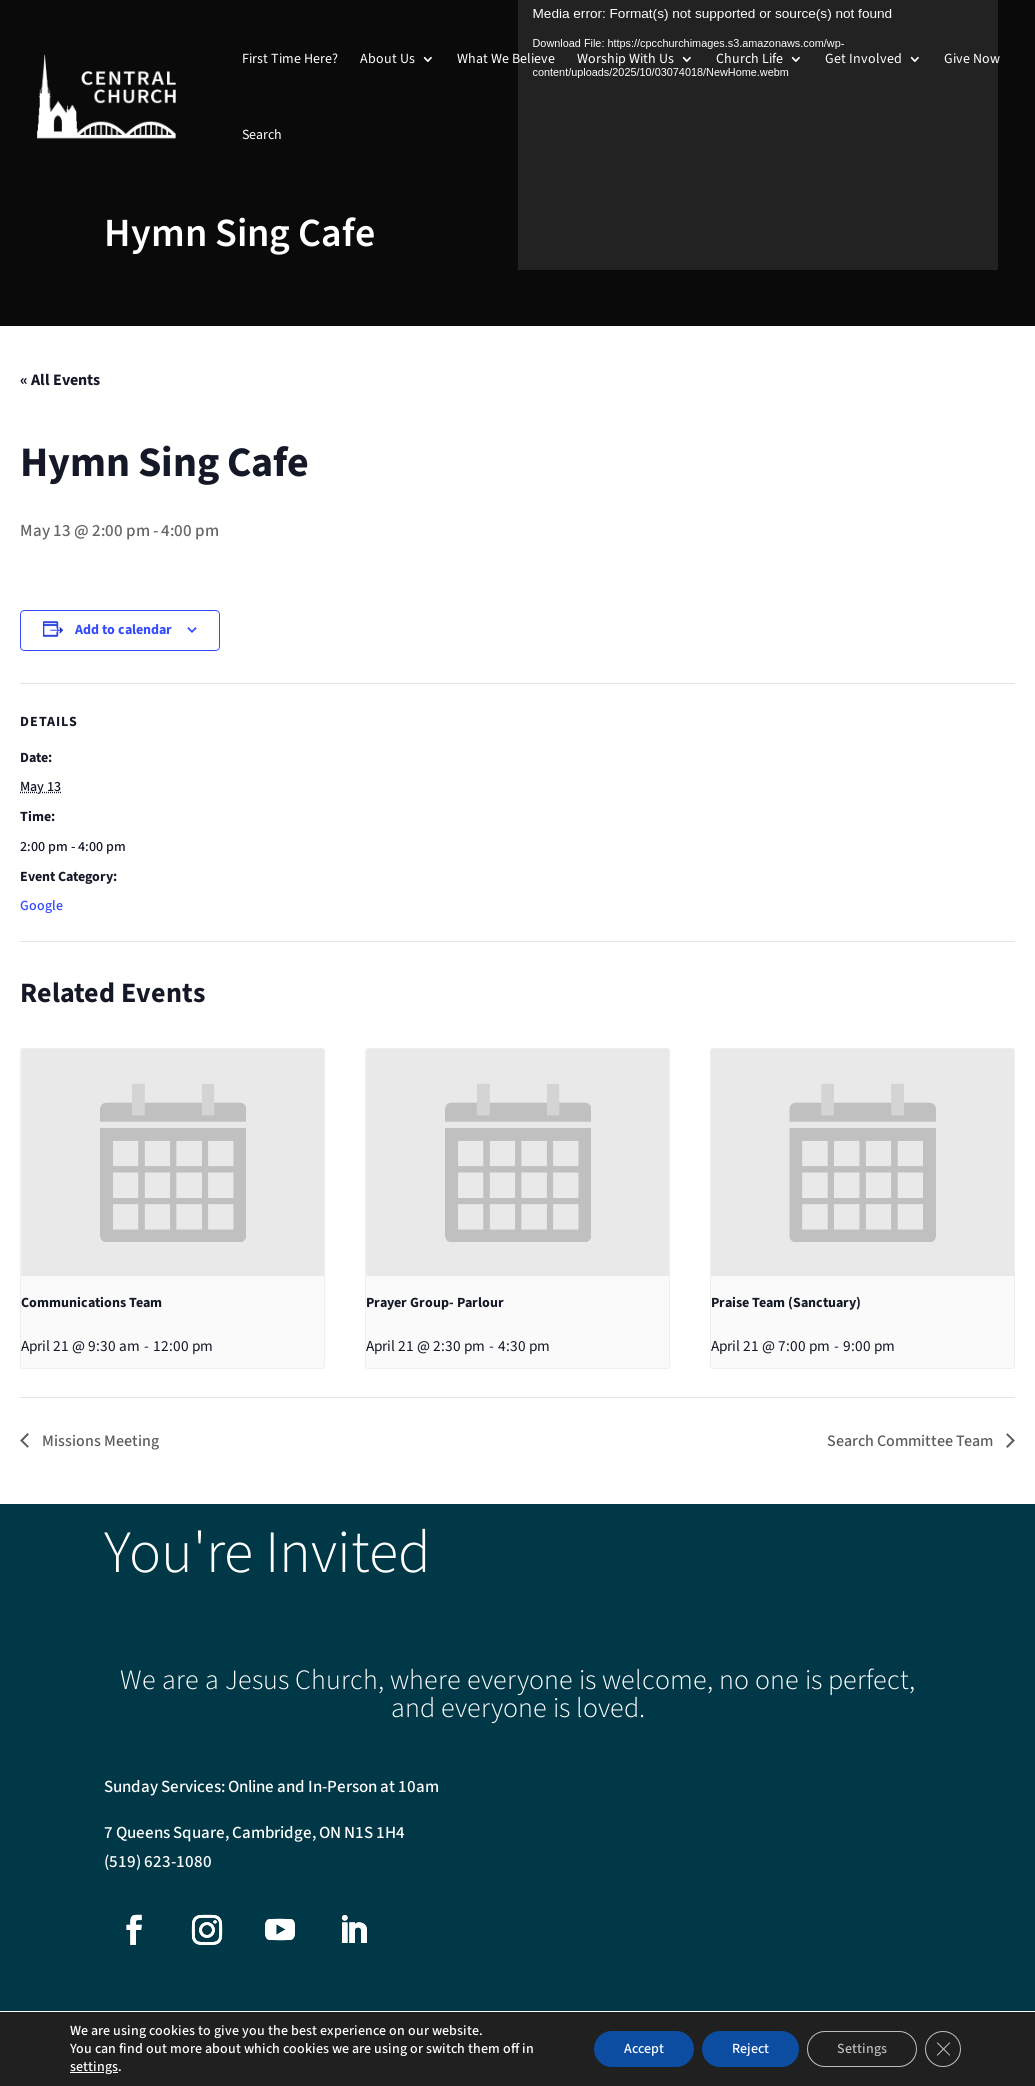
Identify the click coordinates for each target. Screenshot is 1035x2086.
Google (41, 906)
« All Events (60, 380)
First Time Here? (290, 59)
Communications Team (91, 1303)
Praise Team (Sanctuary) (786, 1303)
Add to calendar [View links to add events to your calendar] (123, 630)
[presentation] (172, 1162)
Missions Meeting (99, 1441)
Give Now (972, 59)
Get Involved (863, 59)
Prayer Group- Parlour (435, 1303)
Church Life (749, 59)
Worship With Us (625, 59)
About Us (387, 59)
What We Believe (506, 59)
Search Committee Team (911, 1441)
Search (262, 135)
